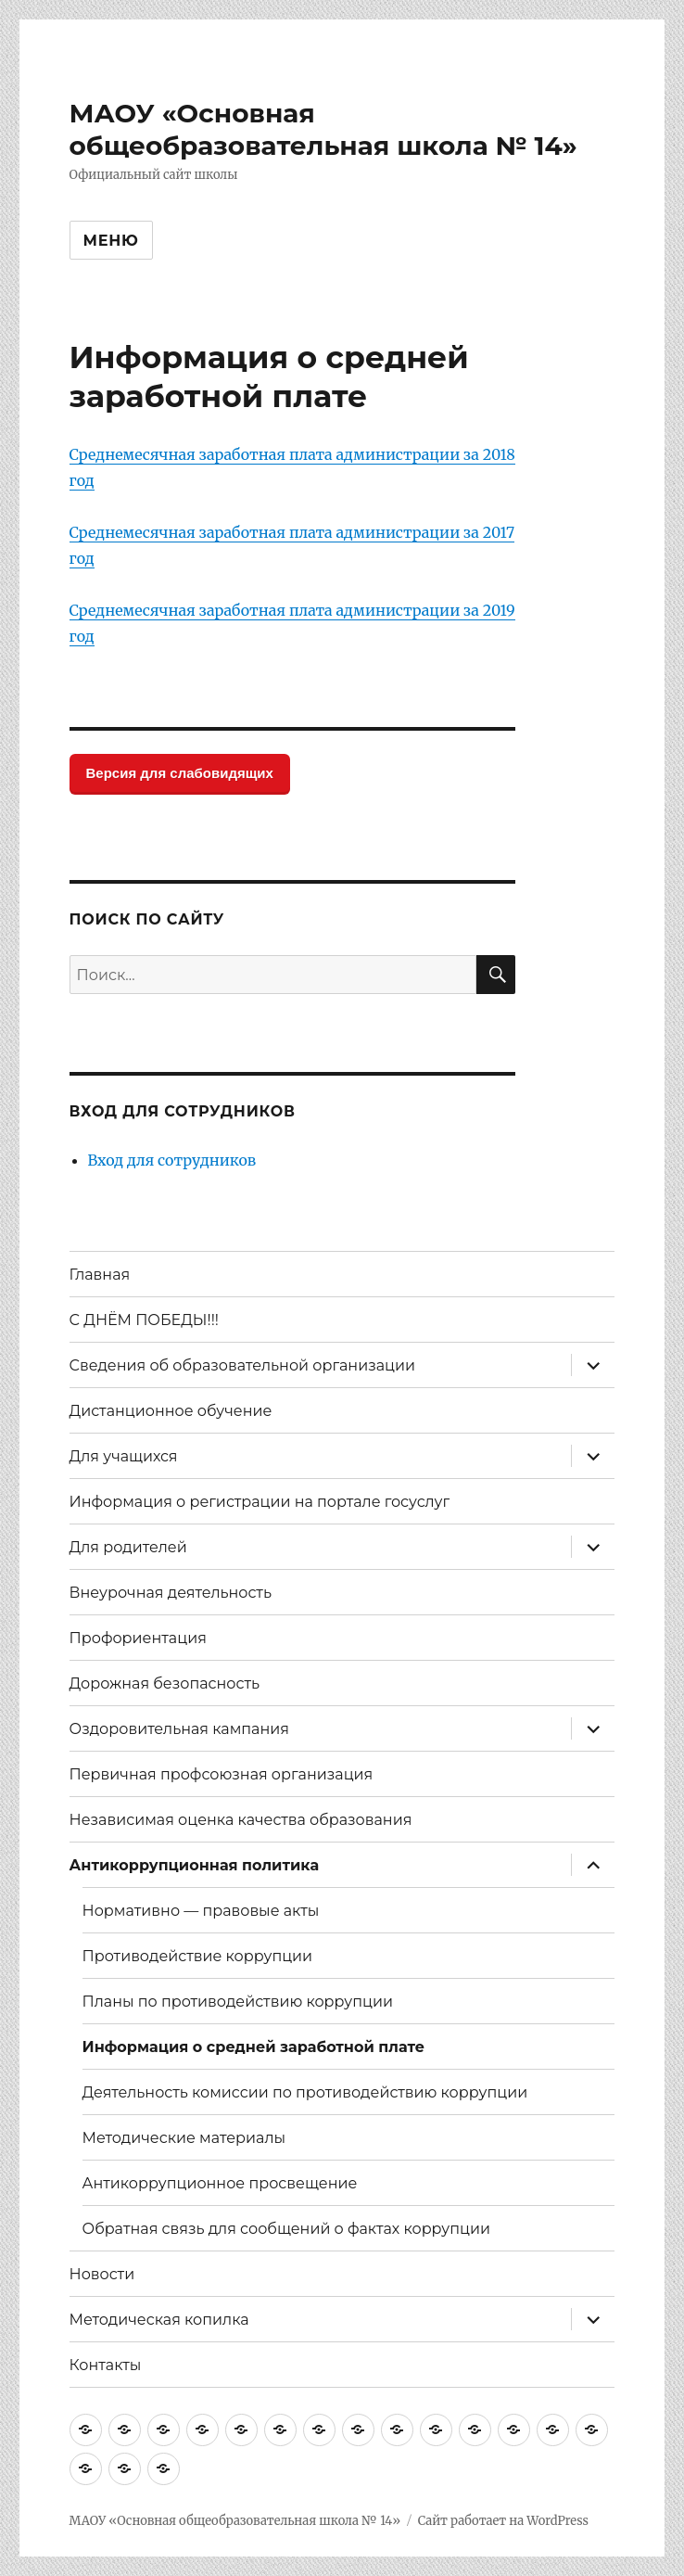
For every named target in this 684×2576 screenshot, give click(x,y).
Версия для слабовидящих (179, 773)
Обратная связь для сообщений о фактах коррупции (286, 2229)
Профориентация (138, 1638)
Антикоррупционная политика (195, 1865)
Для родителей (128, 1547)
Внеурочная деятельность (171, 1592)
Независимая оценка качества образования (241, 1820)
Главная (100, 1274)
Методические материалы (184, 2138)
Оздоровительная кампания (179, 1729)
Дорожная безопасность (165, 1683)
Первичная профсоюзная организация (222, 1774)
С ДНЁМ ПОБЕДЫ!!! (144, 1320)
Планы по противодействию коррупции (237, 2001)
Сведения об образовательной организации (242, 1365)
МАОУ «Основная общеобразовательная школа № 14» (323, 129)
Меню (111, 240)
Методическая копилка (159, 2319)
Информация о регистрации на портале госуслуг (260, 1502)
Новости (102, 2274)
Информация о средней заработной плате (253, 2047)
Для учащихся (124, 1456)
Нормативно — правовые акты (201, 1910)
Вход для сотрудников (172, 1160)
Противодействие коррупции (197, 1956)
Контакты (106, 2365)
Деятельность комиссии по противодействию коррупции (305, 2092)
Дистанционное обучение (171, 1411)
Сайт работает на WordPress (503, 2521)
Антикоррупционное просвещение (220, 2183)
